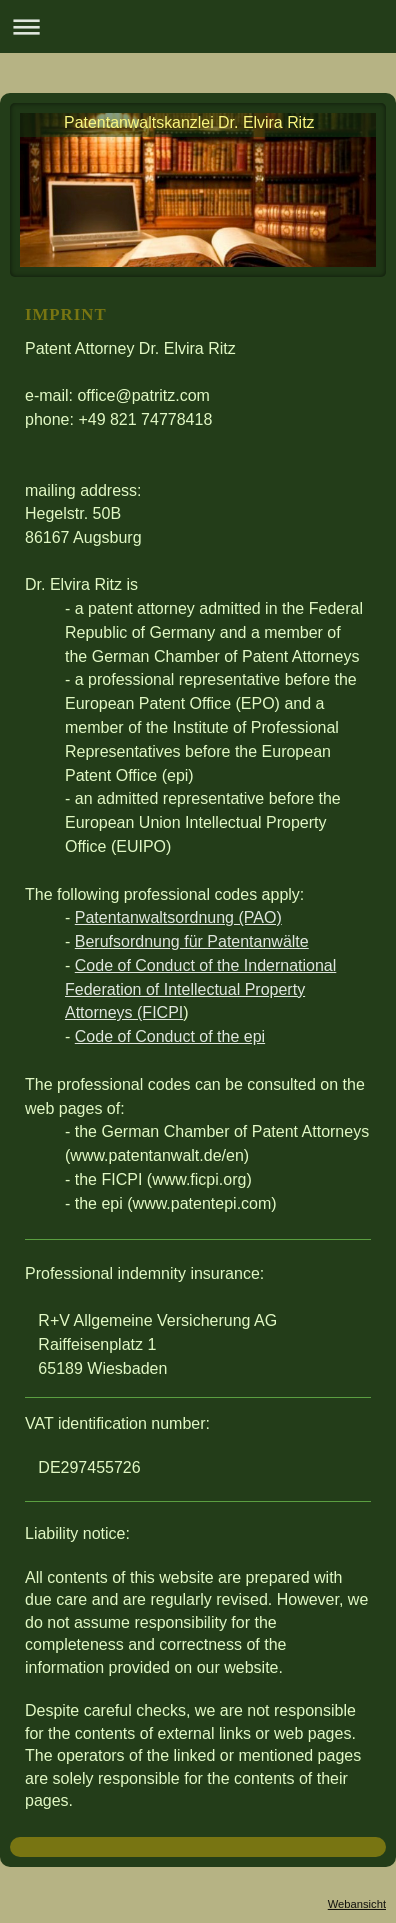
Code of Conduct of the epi (170, 1036)
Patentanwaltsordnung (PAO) (178, 917)
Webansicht (357, 1904)
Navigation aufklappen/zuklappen (198, 26)
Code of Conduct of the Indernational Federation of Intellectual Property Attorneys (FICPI (200, 989)
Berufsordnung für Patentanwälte (192, 941)
